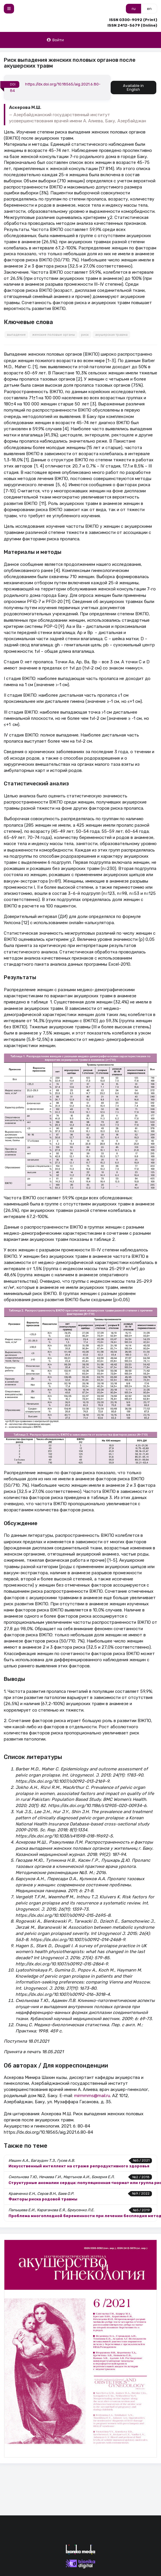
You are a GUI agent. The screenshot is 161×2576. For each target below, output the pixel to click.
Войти (55, 40)
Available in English (133, 87)
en (149, 8)
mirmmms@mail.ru (92, 2095)
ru (134, 8)
